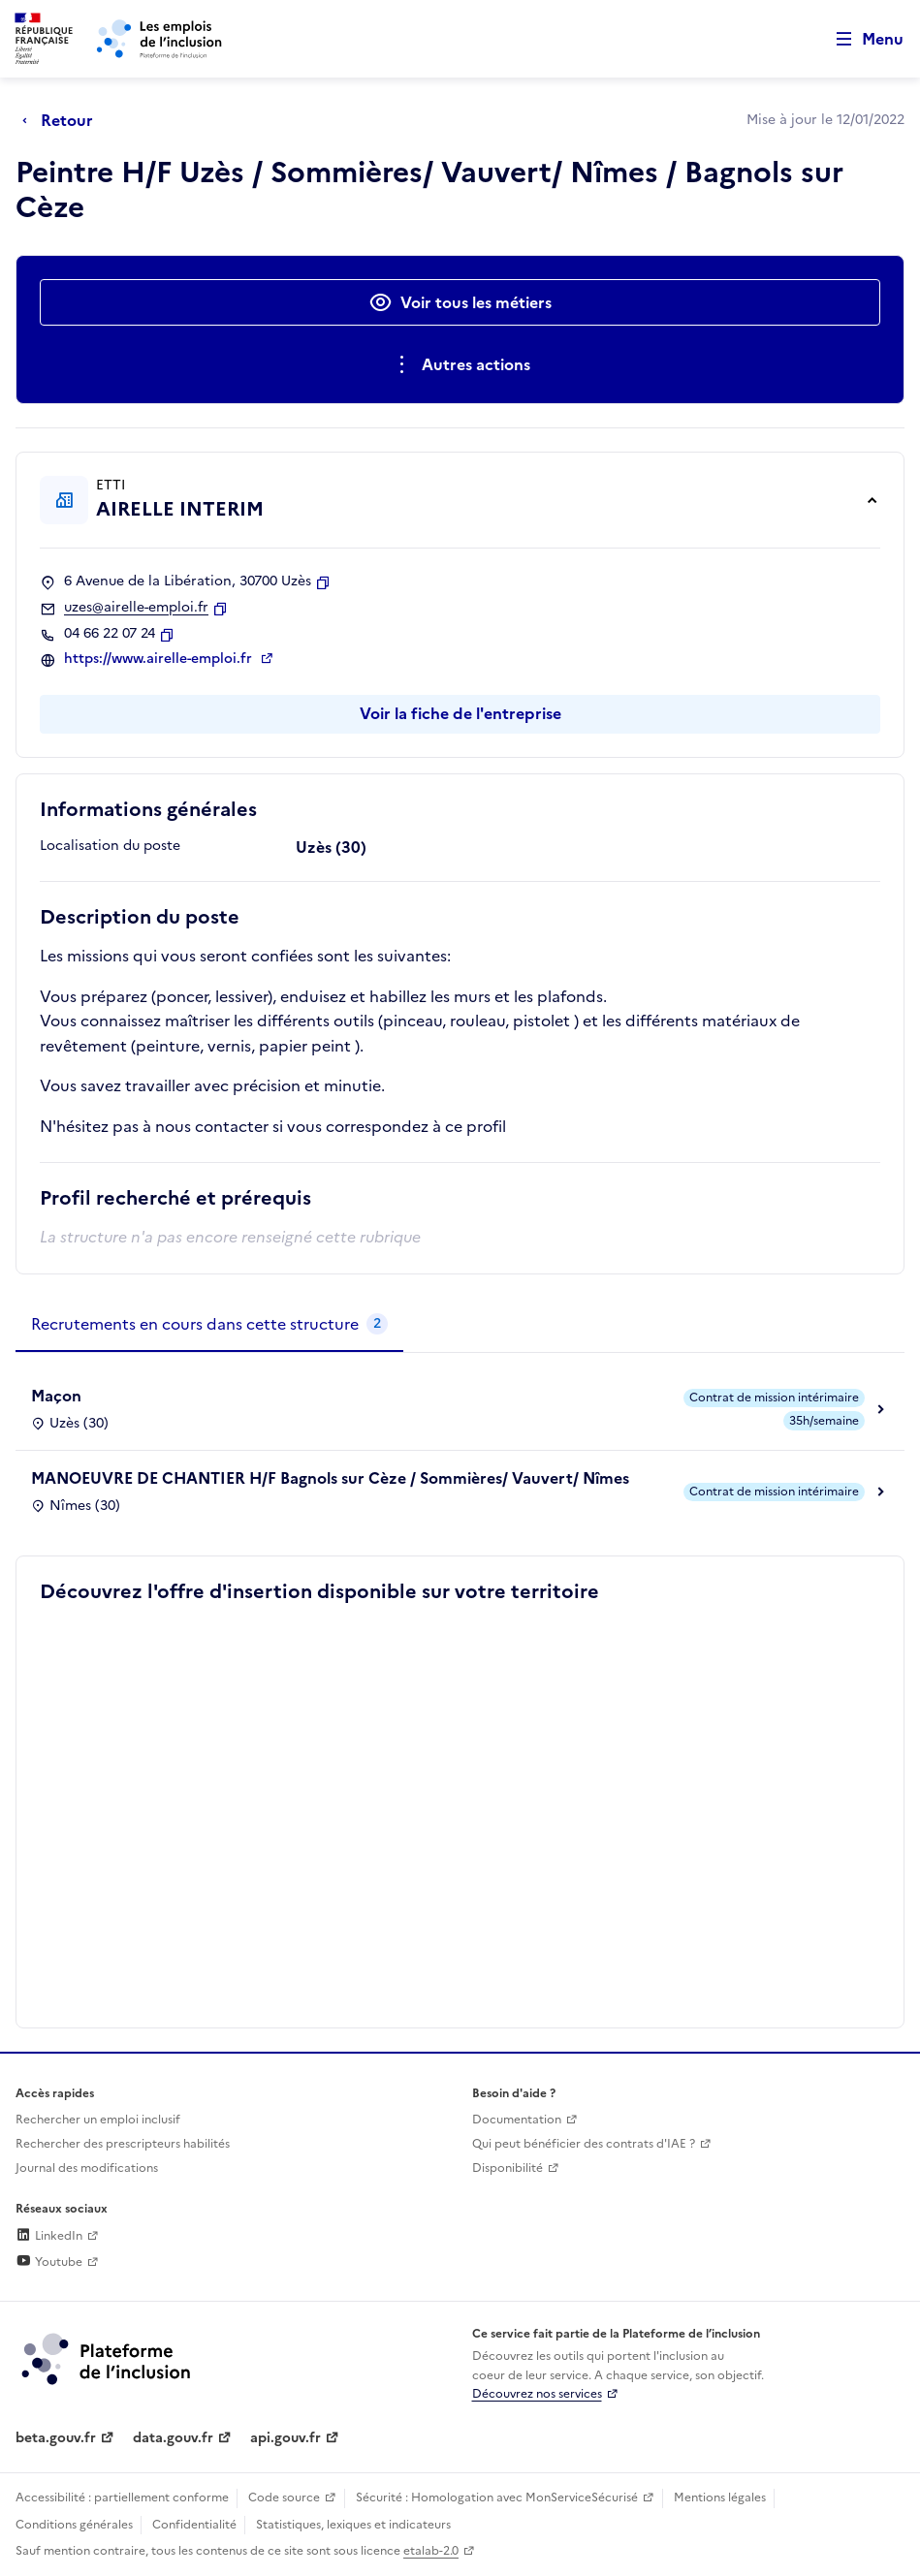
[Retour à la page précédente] (63, 120)
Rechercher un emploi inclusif (98, 2119)
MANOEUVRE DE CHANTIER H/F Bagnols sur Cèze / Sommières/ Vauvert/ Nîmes (330, 1478)
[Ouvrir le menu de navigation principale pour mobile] (860, 39)
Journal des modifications (87, 2168)
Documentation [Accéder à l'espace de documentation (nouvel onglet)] (516, 2119)
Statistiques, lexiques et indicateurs (353, 2524)
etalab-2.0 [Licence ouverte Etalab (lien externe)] (431, 2551)
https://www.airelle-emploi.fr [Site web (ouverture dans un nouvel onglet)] (160, 659)
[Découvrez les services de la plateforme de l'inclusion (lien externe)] (108, 2358)
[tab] (209, 1325)
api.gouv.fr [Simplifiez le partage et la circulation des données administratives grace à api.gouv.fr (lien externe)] (285, 2438)
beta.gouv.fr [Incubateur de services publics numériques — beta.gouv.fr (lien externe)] (56, 2438)
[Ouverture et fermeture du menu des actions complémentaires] (460, 364)
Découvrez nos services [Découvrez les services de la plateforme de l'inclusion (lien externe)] (537, 2394)
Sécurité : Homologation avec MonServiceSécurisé (497, 2497)
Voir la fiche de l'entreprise (460, 713)
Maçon (56, 1395)
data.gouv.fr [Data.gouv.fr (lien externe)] (173, 2438)
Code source (284, 2497)
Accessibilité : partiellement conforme (122, 2497)
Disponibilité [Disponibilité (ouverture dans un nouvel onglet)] (507, 2168)
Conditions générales (74, 2524)
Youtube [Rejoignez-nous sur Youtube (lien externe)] (49, 2262)
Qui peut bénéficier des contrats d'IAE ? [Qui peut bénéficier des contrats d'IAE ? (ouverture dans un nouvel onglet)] (583, 2143)
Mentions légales (720, 2497)
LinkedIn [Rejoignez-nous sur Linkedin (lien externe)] (49, 2236)
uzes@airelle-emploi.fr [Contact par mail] (136, 607)
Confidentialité (194, 2524)
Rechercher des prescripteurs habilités (123, 2143)
